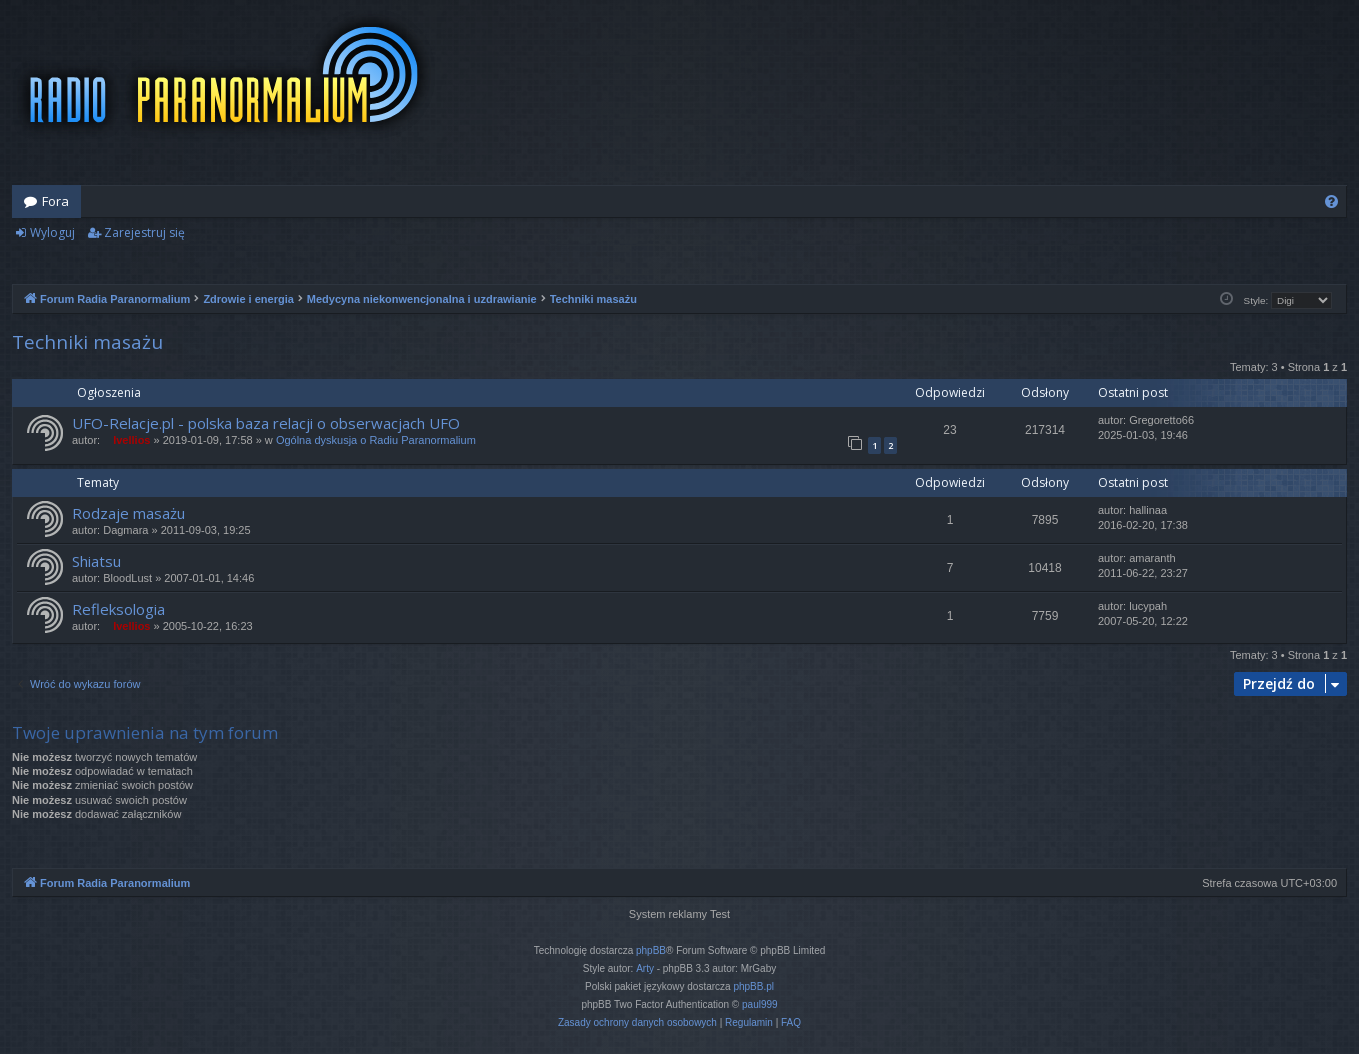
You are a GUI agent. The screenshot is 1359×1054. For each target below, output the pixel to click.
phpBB (651, 950)
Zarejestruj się (144, 232)
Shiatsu (96, 561)
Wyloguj (52, 232)
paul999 (760, 1004)
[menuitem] (1331, 201)
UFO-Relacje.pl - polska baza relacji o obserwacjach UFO (266, 423)
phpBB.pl (753, 986)
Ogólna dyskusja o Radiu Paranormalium (376, 440)
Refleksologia (118, 609)
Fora (55, 201)
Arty (645, 968)
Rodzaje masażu (128, 513)
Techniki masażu (87, 342)
